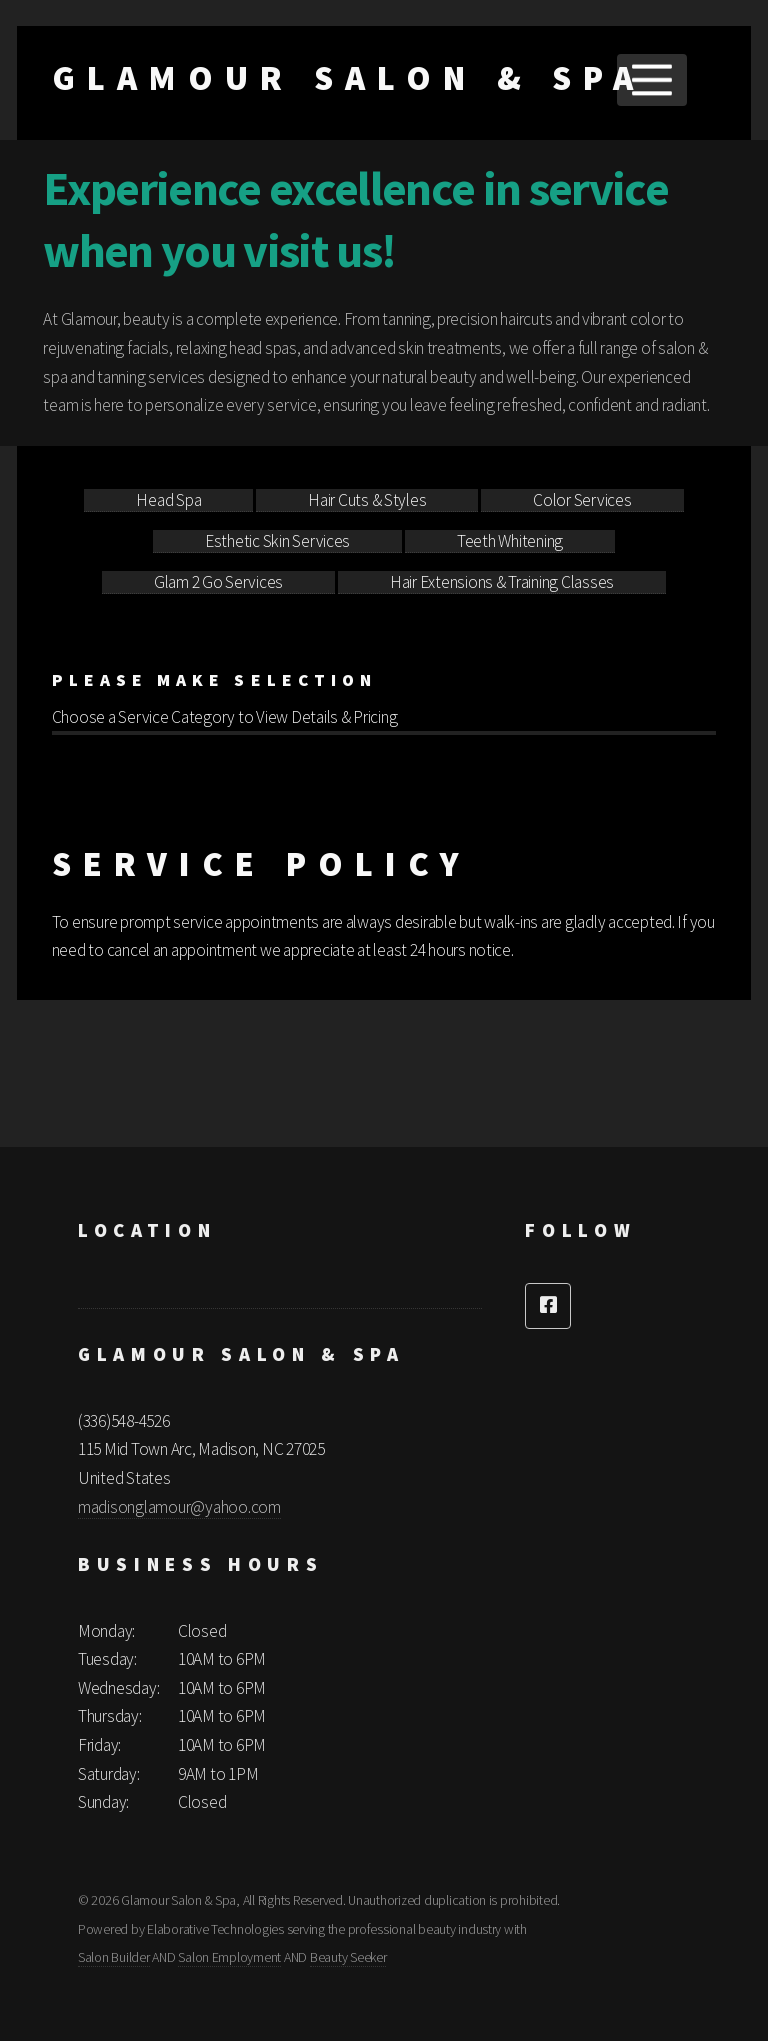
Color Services (582, 500)
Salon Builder (114, 1957)
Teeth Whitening (510, 541)
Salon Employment (229, 1957)
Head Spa (168, 500)
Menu (651, 80)
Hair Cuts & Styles (367, 500)
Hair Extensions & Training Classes (502, 582)
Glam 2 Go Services (218, 582)
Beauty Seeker (348, 1957)
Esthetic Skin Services (277, 541)
